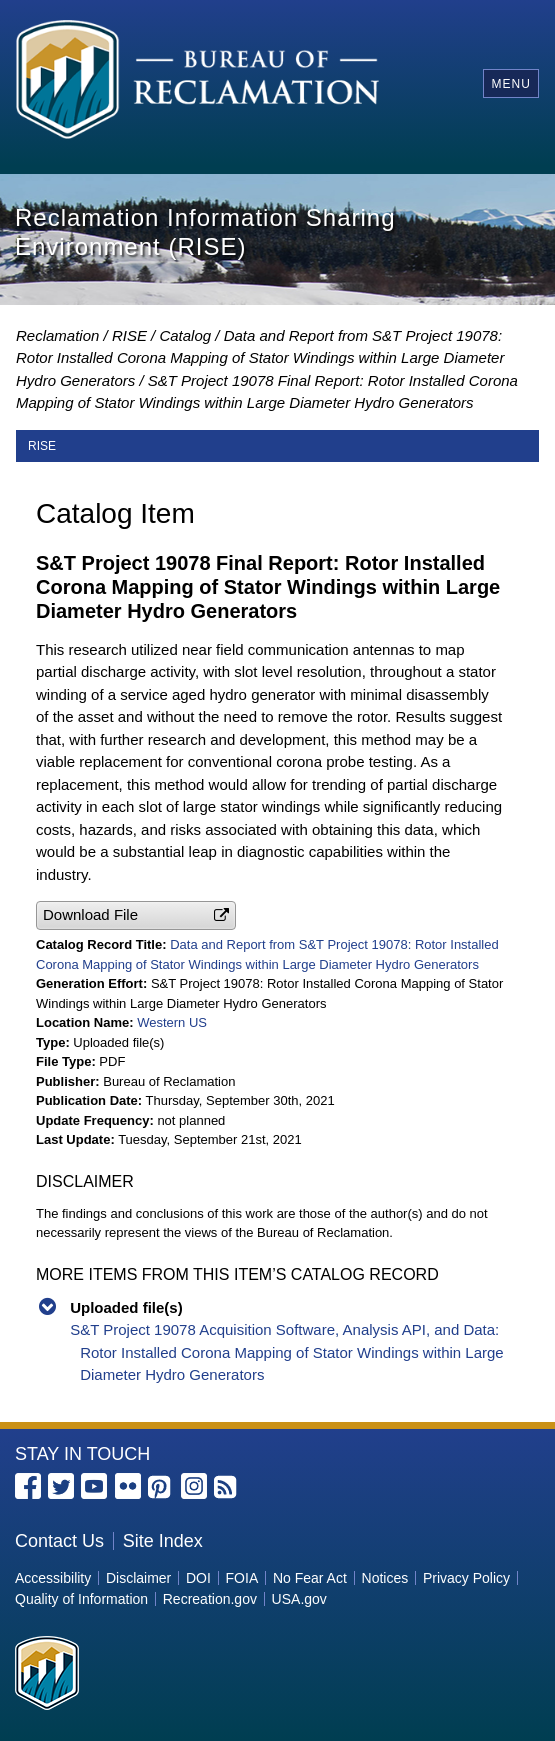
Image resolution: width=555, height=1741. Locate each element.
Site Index (163, 1541)
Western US (172, 1022)
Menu (510, 84)
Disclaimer (138, 1578)
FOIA (242, 1578)
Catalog (185, 335)
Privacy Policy (466, 1578)
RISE (129, 335)
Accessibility (53, 1578)
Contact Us (59, 1541)
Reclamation (57, 335)
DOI (198, 1578)
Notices (385, 1578)
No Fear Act (310, 1578)
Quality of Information (81, 1599)
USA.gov (299, 1599)
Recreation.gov (210, 1599)
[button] (136, 915)
